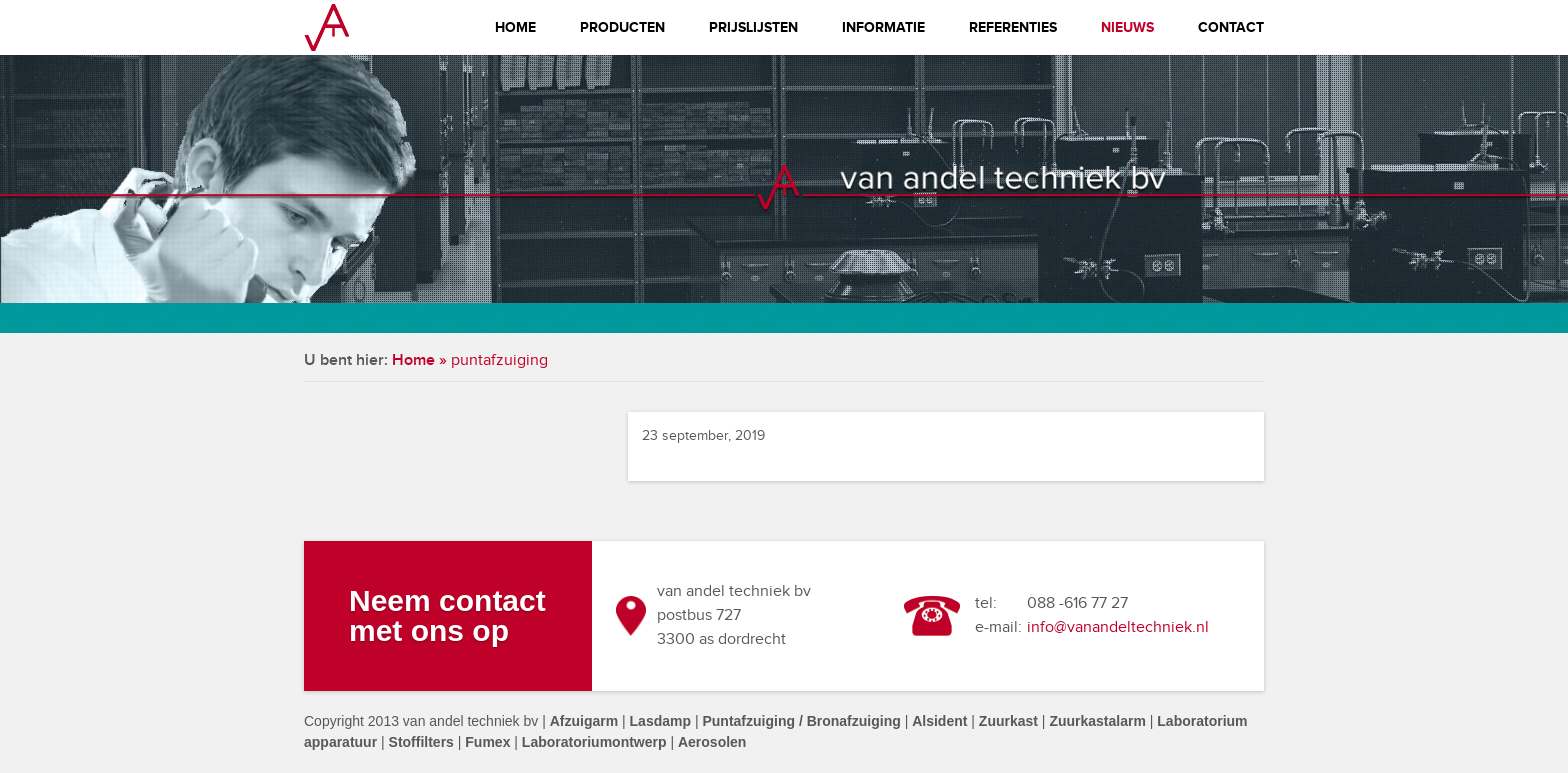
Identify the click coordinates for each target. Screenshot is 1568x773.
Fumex (487, 742)
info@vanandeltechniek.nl (1118, 627)
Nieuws (1127, 27)
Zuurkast (1008, 721)
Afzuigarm (584, 721)
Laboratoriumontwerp (594, 742)
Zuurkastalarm (1097, 721)
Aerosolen (712, 742)
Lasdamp (660, 721)
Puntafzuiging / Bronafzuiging (801, 721)
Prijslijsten (753, 27)
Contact (1231, 27)
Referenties (1013, 27)
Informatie (883, 27)
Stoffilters (421, 742)
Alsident (939, 721)
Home (515, 27)
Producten (622, 27)
